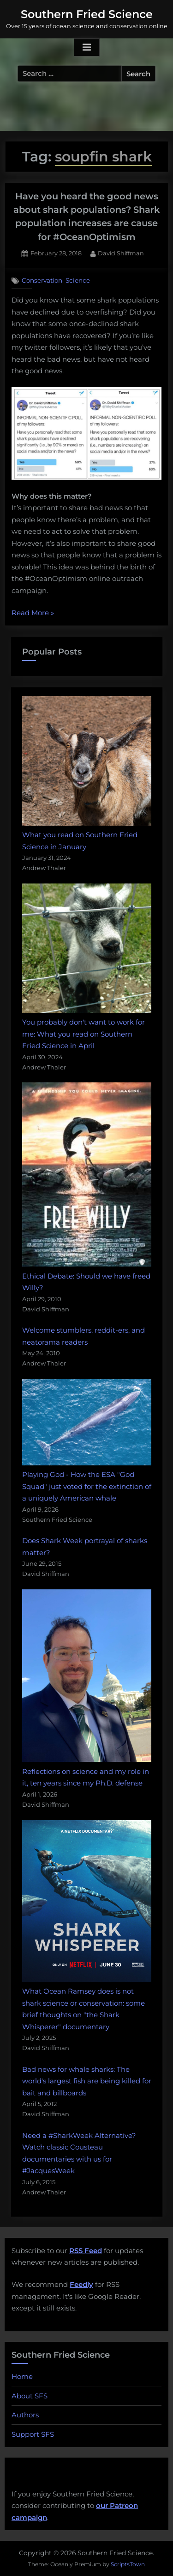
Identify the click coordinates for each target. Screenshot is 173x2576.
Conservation (42, 280)
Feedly (81, 2284)
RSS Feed (85, 2250)
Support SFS (33, 2434)
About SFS (30, 2395)
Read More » (33, 613)
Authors (25, 2414)
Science (78, 280)
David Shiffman (121, 252)
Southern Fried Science (87, 14)
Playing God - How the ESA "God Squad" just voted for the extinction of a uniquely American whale (86, 1486)
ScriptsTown (128, 2564)
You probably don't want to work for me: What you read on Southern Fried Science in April (83, 1034)
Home (22, 2376)
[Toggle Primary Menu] (87, 47)
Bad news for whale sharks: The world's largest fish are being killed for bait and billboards (86, 2081)
